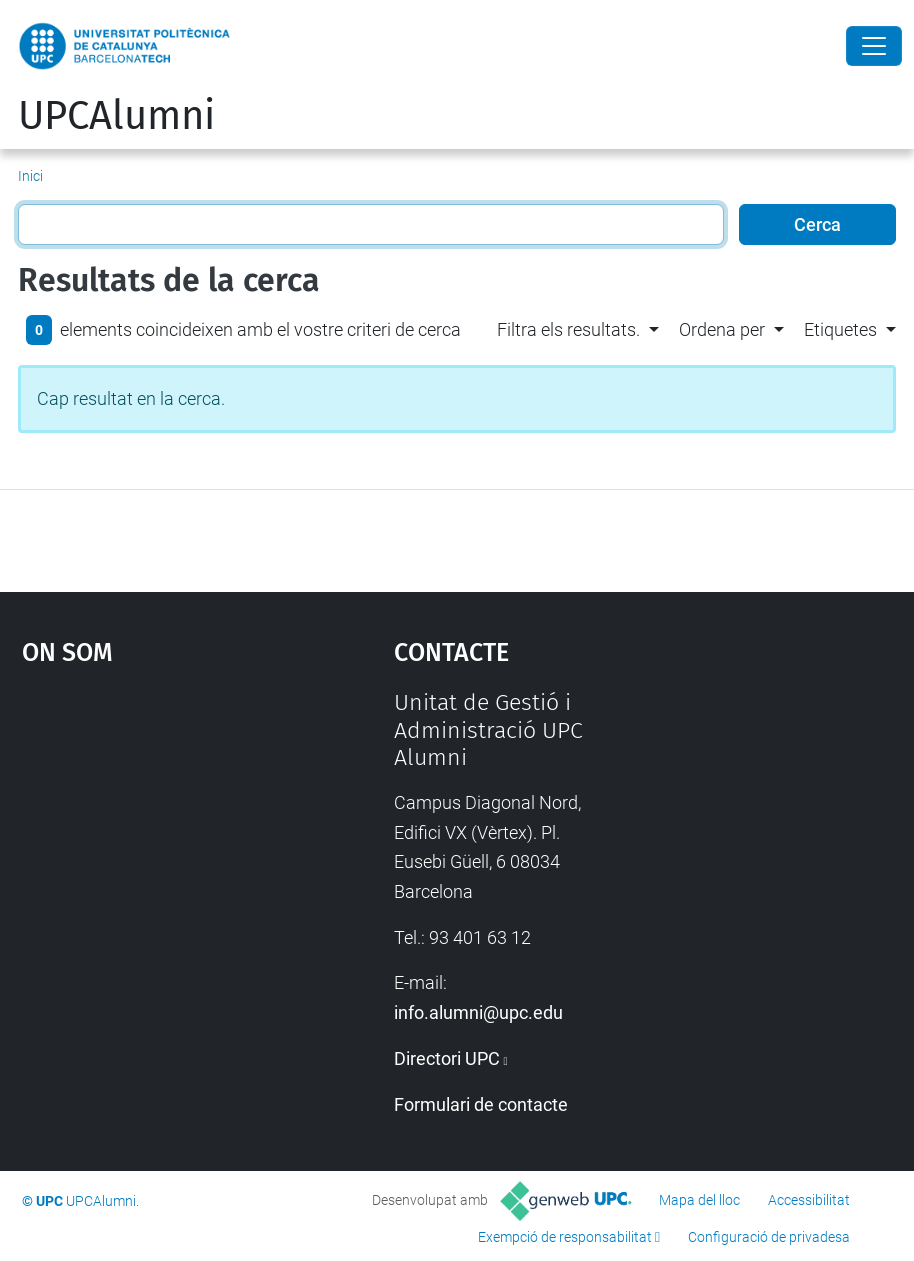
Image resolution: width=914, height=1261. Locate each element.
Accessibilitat (809, 1200)
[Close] (874, 46)
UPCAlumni (116, 116)
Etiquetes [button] (840, 329)
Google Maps (159, 839)
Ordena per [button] (722, 329)
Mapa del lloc (699, 1200)
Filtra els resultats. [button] (568, 329)
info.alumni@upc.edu (478, 1012)
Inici (30, 176)
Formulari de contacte (481, 1104)
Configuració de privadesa (769, 1237)
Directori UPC (447, 1058)
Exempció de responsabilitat (565, 1237)
